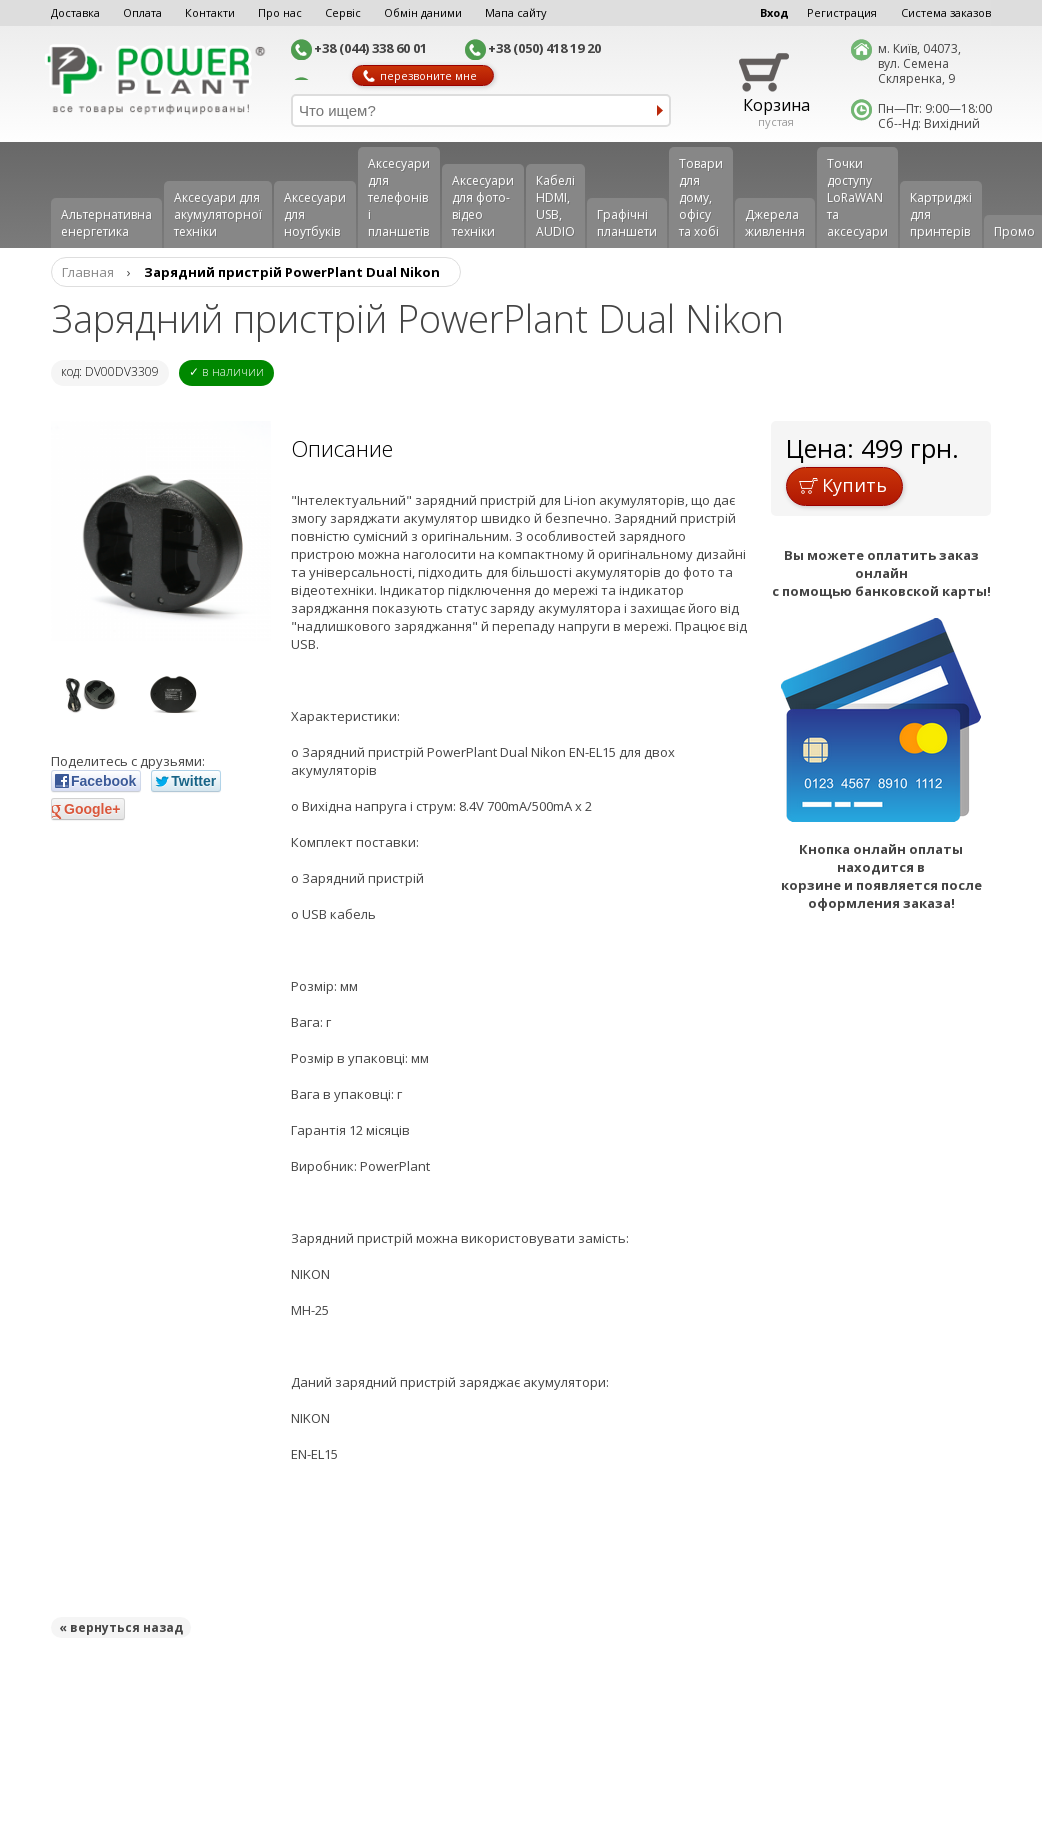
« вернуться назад (121, 1627)
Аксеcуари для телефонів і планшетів (399, 197)
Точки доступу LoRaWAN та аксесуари (857, 197)
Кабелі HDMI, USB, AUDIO (555, 206)
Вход (774, 12)
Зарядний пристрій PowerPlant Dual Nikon (292, 272)
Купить (843, 485)
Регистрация (842, 12)
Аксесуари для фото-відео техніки (483, 206)
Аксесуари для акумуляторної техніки (218, 214)
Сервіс (343, 12)
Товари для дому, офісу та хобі (701, 197)
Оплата (142, 12)
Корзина (776, 105)
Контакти (210, 12)
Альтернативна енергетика (106, 223)
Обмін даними (423, 12)
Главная (88, 272)
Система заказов (946, 12)
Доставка (75, 12)
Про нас (280, 12)
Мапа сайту (516, 12)
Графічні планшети (627, 223)
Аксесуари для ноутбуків (315, 214)
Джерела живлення (775, 223)
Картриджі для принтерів (941, 214)
